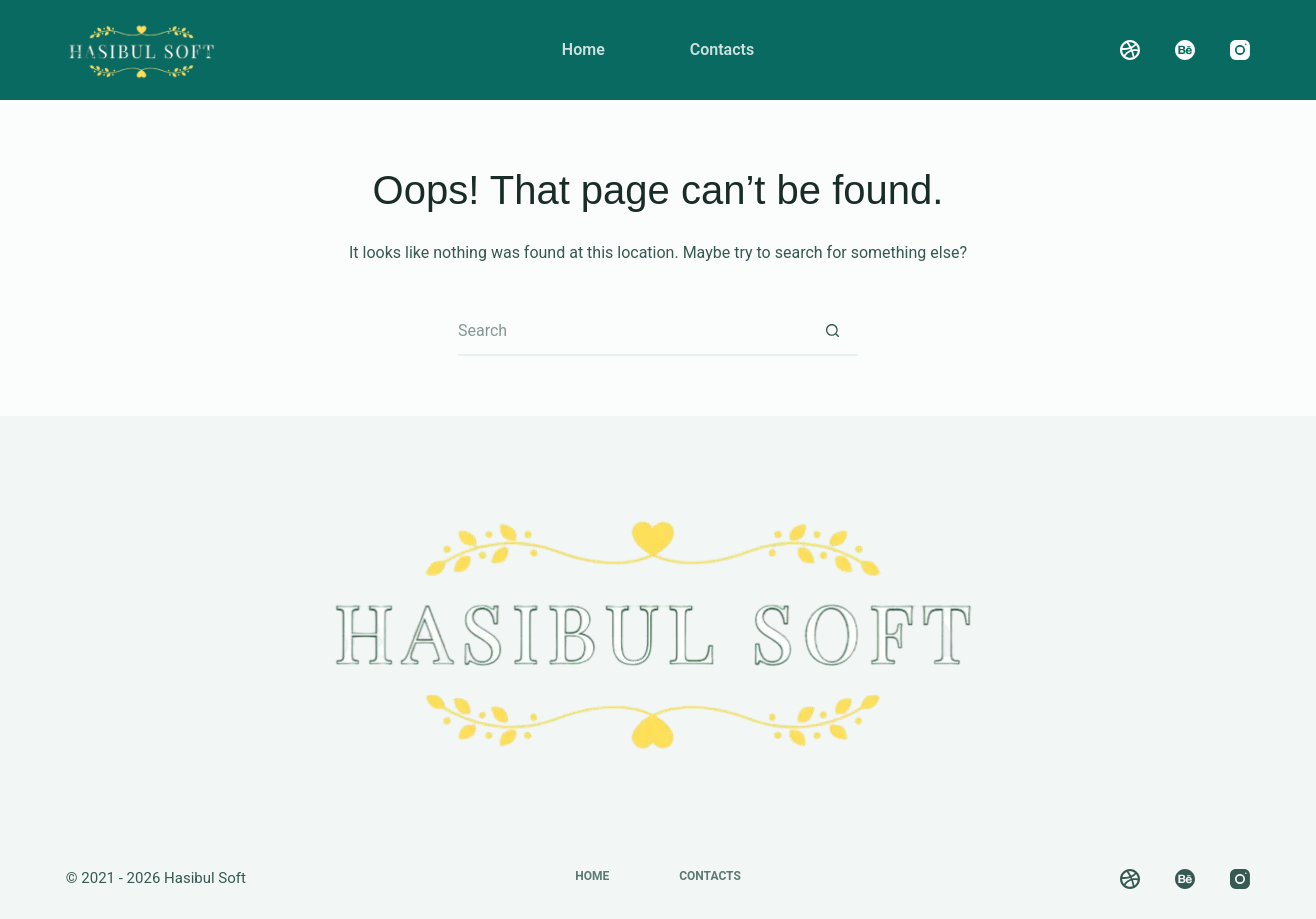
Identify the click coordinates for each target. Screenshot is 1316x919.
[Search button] (833, 331)
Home (583, 49)
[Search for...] (633, 331)
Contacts (722, 49)
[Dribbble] (1130, 50)
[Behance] (1185, 50)
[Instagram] (1240, 50)
